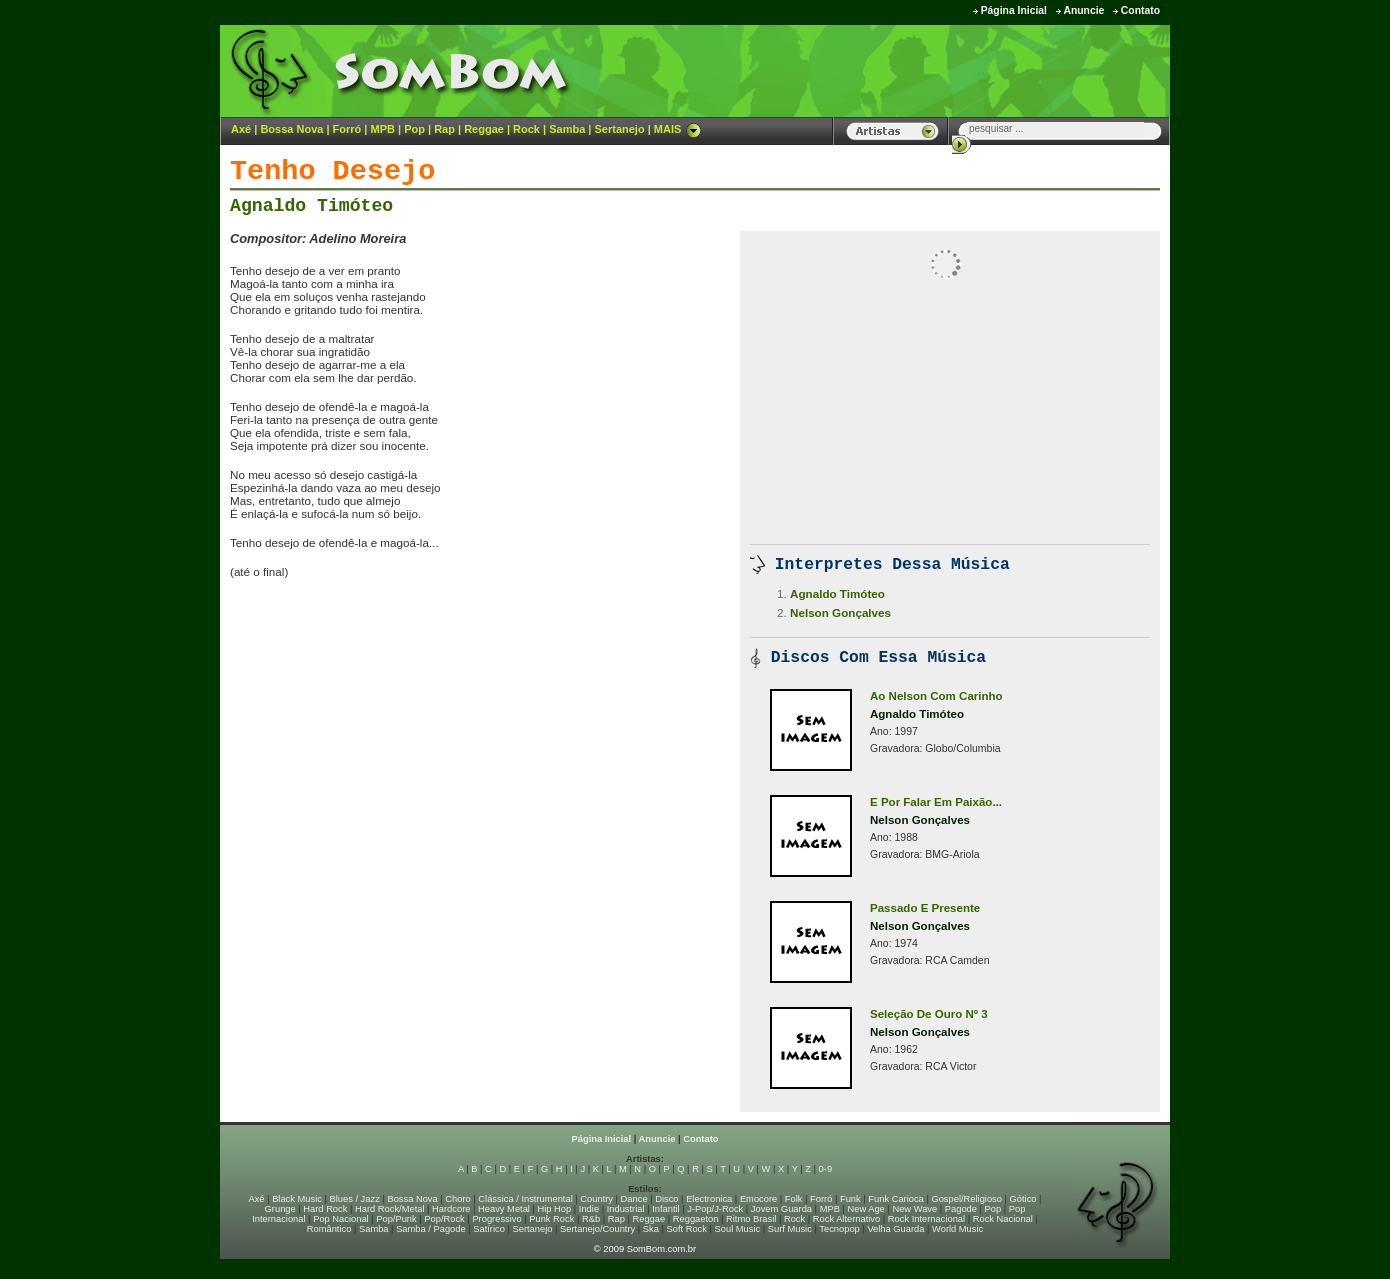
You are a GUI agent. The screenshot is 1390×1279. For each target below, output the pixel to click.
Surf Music (790, 1229)
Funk (850, 1199)
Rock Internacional (926, 1219)
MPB (383, 129)
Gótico (1023, 1199)
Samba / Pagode (431, 1229)
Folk (794, 1199)
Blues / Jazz (355, 1199)
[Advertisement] (921, 70)
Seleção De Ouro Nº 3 (929, 1014)
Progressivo (496, 1219)
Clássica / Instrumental (525, 1199)
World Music (957, 1229)
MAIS (678, 129)
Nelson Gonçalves (840, 612)
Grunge (280, 1209)
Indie (589, 1209)
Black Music (297, 1199)
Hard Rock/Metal (389, 1209)
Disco (666, 1199)
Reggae (484, 129)
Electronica (709, 1199)
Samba (567, 129)
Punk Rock (551, 1219)
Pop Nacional (341, 1219)
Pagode (961, 1209)
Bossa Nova (291, 129)
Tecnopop (839, 1229)
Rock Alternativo (846, 1219)
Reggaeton (696, 1219)
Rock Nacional (1003, 1219)
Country (596, 1199)
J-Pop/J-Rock (715, 1209)
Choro (457, 1199)
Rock (526, 129)
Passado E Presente (925, 908)
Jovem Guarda (781, 1209)
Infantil (665, 1209)
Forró (347, 129)
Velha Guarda (895, 1229)
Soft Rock (687, 1229)
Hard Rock (325, 1209)
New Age (865, 1209)
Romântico (329, 1229)
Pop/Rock (444, 1219)
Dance (634, 1199)
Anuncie (1083, 10)
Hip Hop (555, 1209)
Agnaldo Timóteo (311, 206)
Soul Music (738, 1229)
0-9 (825, 1169)
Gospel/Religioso (966, 1199)
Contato (1140, 10)
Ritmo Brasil (751, 1219)
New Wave (914, 1209)
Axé (241, 129)
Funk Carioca (895, 1199)
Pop (414, 129)
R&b (591, 1219)
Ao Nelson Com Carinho (936, 696)
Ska (651, 1229)
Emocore (758, 1199)
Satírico (489, 1229)
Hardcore (451, 1209)
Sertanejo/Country (597, 1229)
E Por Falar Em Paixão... (936, 802)
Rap (444, 129)
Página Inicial (1014, 10)
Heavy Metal (504, 1209)
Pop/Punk (396, 1219)
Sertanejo (619, 129)
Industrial (626, 1209)
